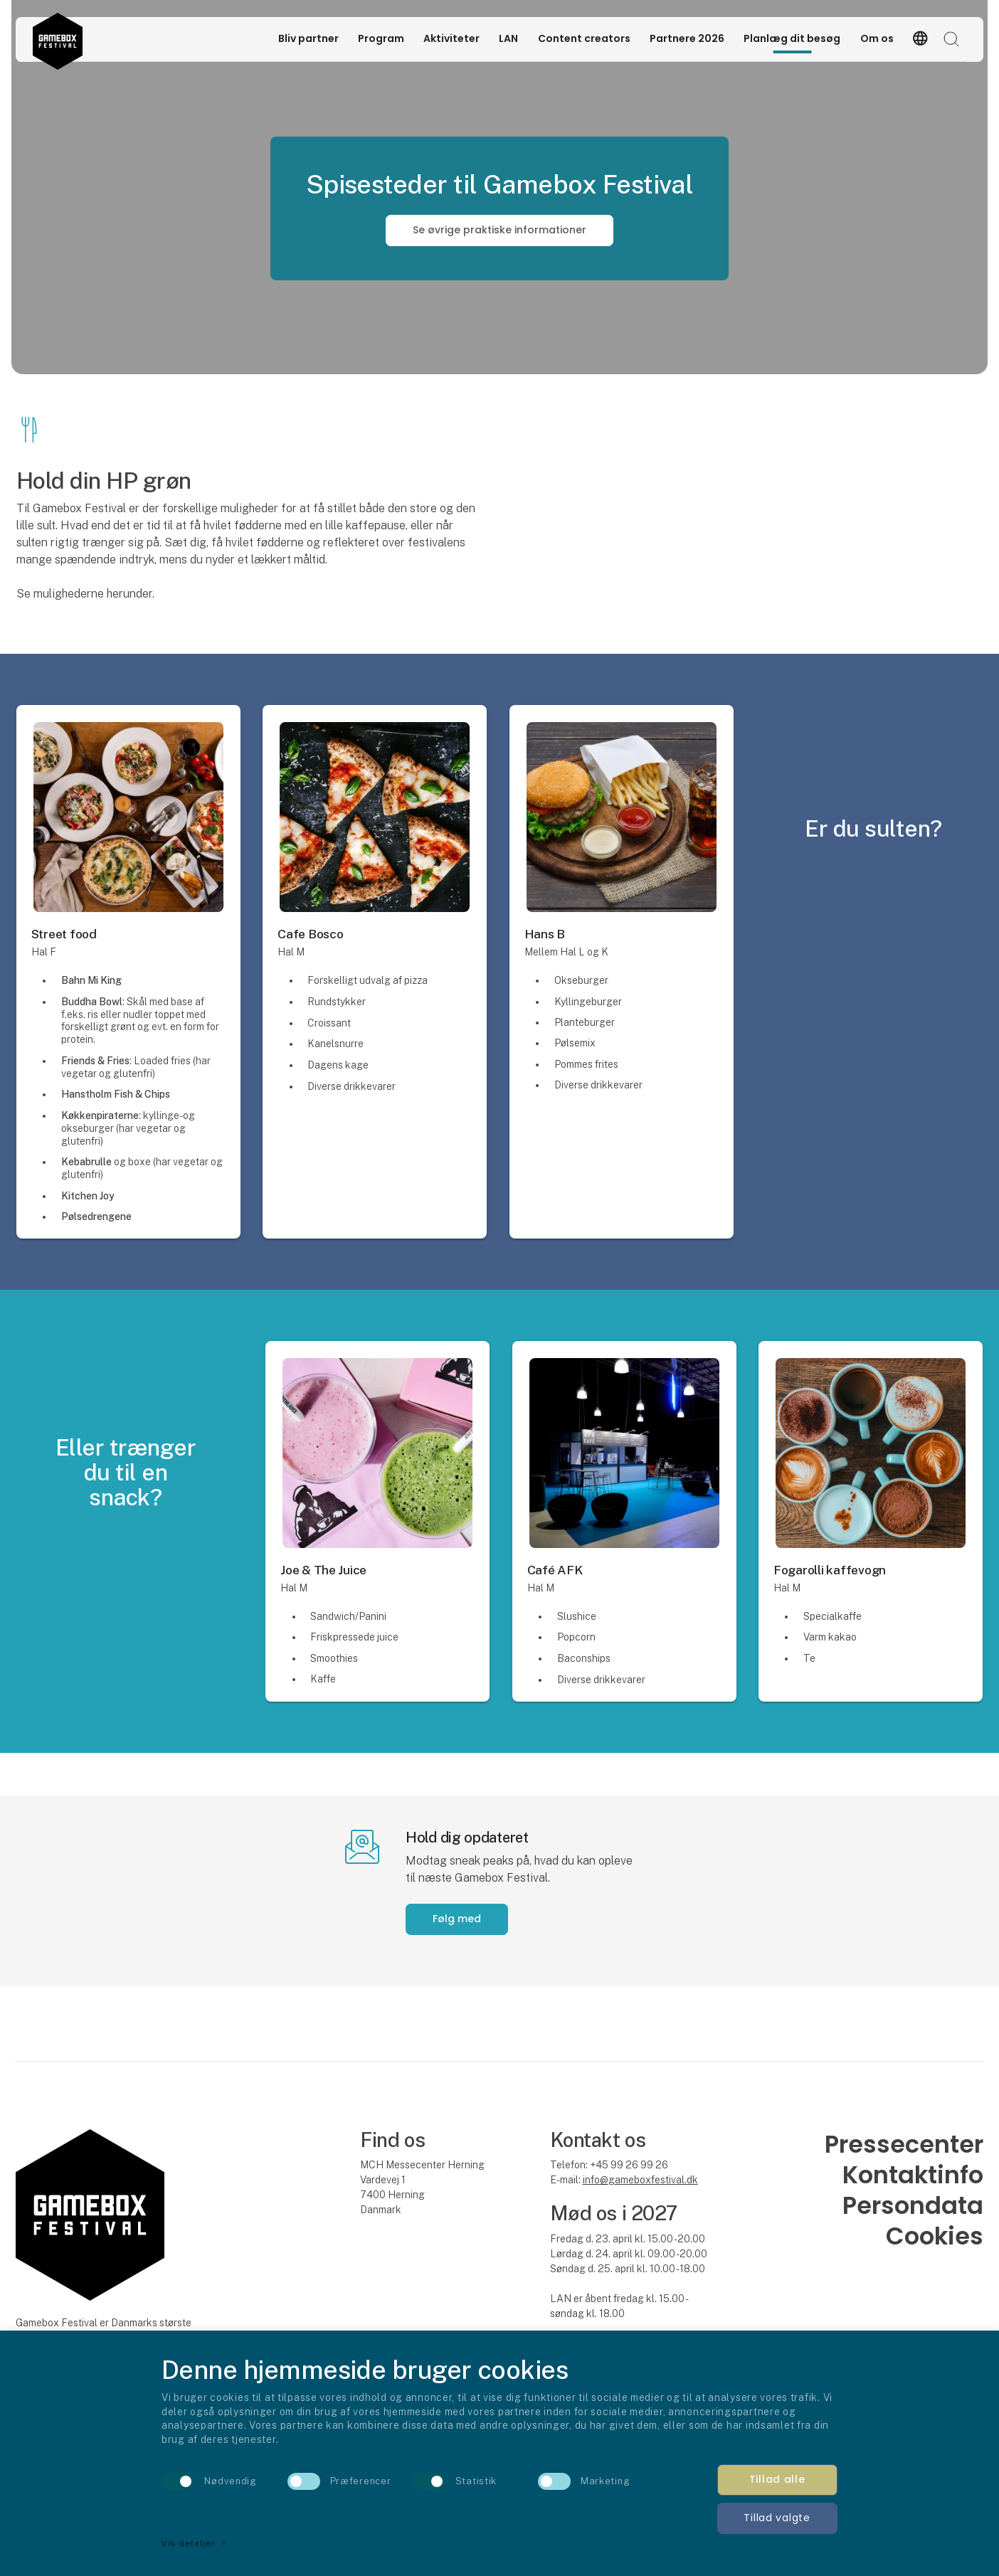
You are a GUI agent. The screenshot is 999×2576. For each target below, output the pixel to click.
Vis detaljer (195, 2543)
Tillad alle (777, 2479)
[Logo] (57, 39)
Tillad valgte (777, 2518)
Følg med (457, 1919)
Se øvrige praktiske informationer (499, 230)
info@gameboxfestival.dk (640, 2179)
